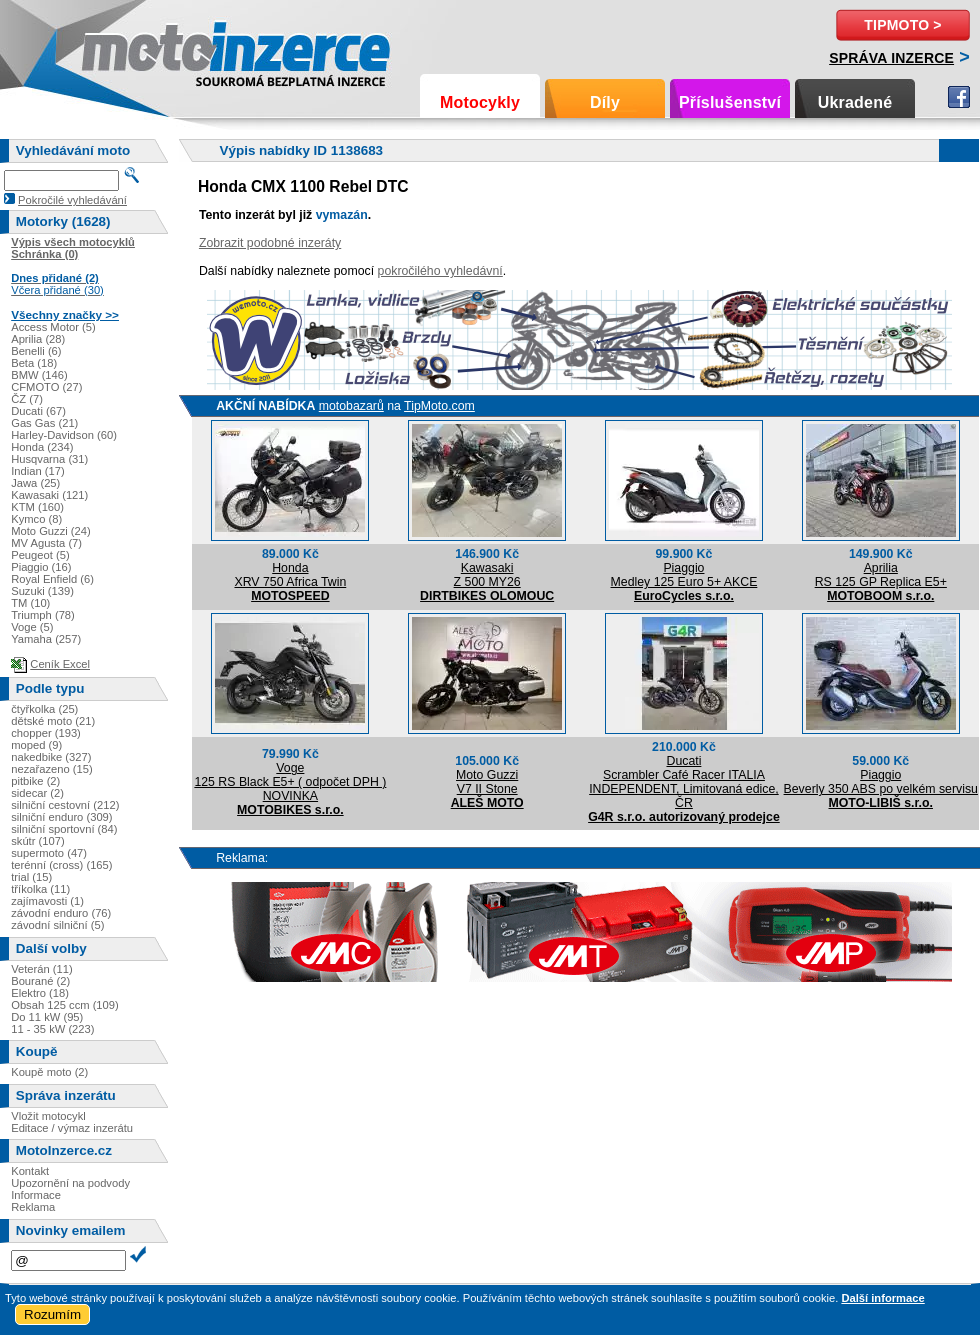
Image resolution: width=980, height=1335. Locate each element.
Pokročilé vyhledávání (72, 200)
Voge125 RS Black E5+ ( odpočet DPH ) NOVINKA (290, 782)
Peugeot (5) (40, 555)
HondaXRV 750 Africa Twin (290, 575)
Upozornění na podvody (70, 1183)
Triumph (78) (43, 615)
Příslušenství (730, 102)
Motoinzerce (124, 49)
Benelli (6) (36, 351)
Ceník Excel (60, 664)
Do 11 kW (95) (47, 1017)
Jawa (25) (35, 483)
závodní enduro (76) (61, 913)
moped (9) (36, 745)
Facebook (959, 97)
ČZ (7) (27, 399)
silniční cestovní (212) (65, 805)
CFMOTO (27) (46, 387)
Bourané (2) (40, 981)
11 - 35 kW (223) (52, 1029)
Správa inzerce (891, 58)
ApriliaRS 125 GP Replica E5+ (881, 575)
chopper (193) (46, 733)
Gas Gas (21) (44, 423)
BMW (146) (39, 375)
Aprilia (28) (38, 339)
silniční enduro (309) (61, 817)
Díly (605, 102)
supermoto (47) (49, 853)
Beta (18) (34, 363)
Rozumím (52, 1314)
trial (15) (31, 877)
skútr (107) (37, 841)
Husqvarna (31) (49, 459)
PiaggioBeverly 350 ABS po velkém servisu (881, 782)
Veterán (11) (42, 969)
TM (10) (30, 603)
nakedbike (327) (51, 757)
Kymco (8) (36, 519)
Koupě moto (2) (49, 1072)
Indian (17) (38, 471)
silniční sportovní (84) (64, 829)
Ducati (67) (38, 411)
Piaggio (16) (41, 567)
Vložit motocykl (48, 1116)
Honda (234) (42, 447)
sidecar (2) (37, 793)
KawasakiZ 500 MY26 (487, 575)
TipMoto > (902, 25)
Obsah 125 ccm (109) (65, 1005)
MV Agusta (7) (46, 543)
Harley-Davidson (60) (64, 435)
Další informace (882, 1298)
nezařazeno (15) (51, 769)
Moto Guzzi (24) (51, 531)
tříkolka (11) (40, 889)
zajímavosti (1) (47, 901)
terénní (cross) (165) (61, 865)
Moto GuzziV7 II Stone (487, 782)
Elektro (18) (40, 993)
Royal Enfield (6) (52, 579)
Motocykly (480, 102)
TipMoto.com (439, 406)
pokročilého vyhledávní (440, 271)
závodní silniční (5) (57, 925)
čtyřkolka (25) (44, 709)
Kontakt (30, 1171)
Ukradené (855, 102)
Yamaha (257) (46, 639)
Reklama (33, 1207)
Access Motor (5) (53, 327)
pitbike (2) (35, 781)
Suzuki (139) (42, 591)
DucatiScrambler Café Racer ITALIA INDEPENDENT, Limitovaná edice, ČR (684, 782)
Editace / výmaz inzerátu (72, 1128)
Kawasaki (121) (49, 495)
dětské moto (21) (53, 721)
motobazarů (351, 406)
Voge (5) (32, 627)
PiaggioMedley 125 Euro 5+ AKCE (684, 575)
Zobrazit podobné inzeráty (270, 243)
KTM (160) (37, 507)
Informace (36, 1195)
